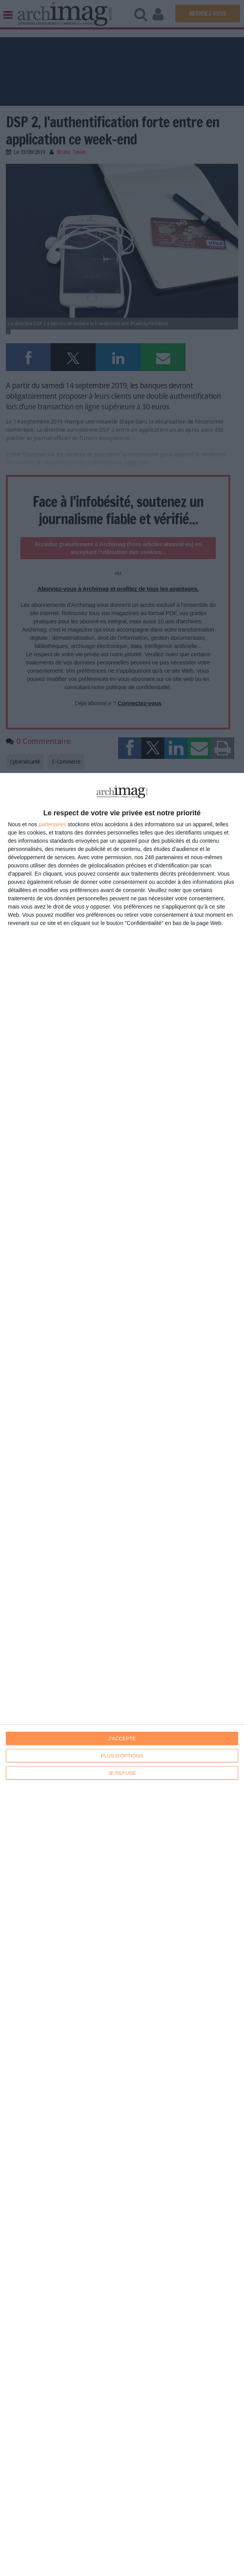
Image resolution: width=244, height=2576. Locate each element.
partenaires (52, 824)
